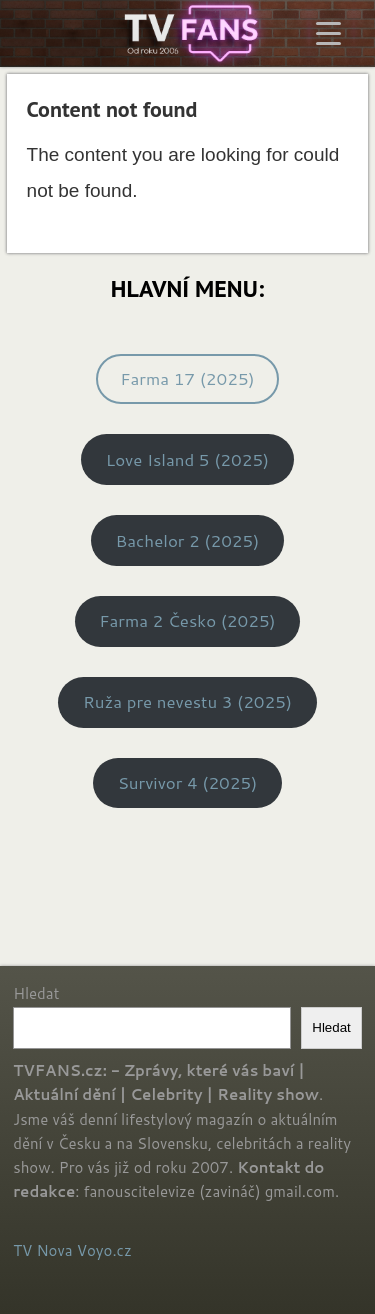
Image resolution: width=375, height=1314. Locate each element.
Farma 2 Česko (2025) (187, 620)
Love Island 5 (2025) (187, 459)
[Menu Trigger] (328, 32)
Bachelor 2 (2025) (188, 540)
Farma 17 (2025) (187, 378)
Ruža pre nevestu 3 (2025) (187, 701)
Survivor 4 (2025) (188, 782)
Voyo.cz (104, 1250)
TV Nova (42, 1250)
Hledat (36, 993)
